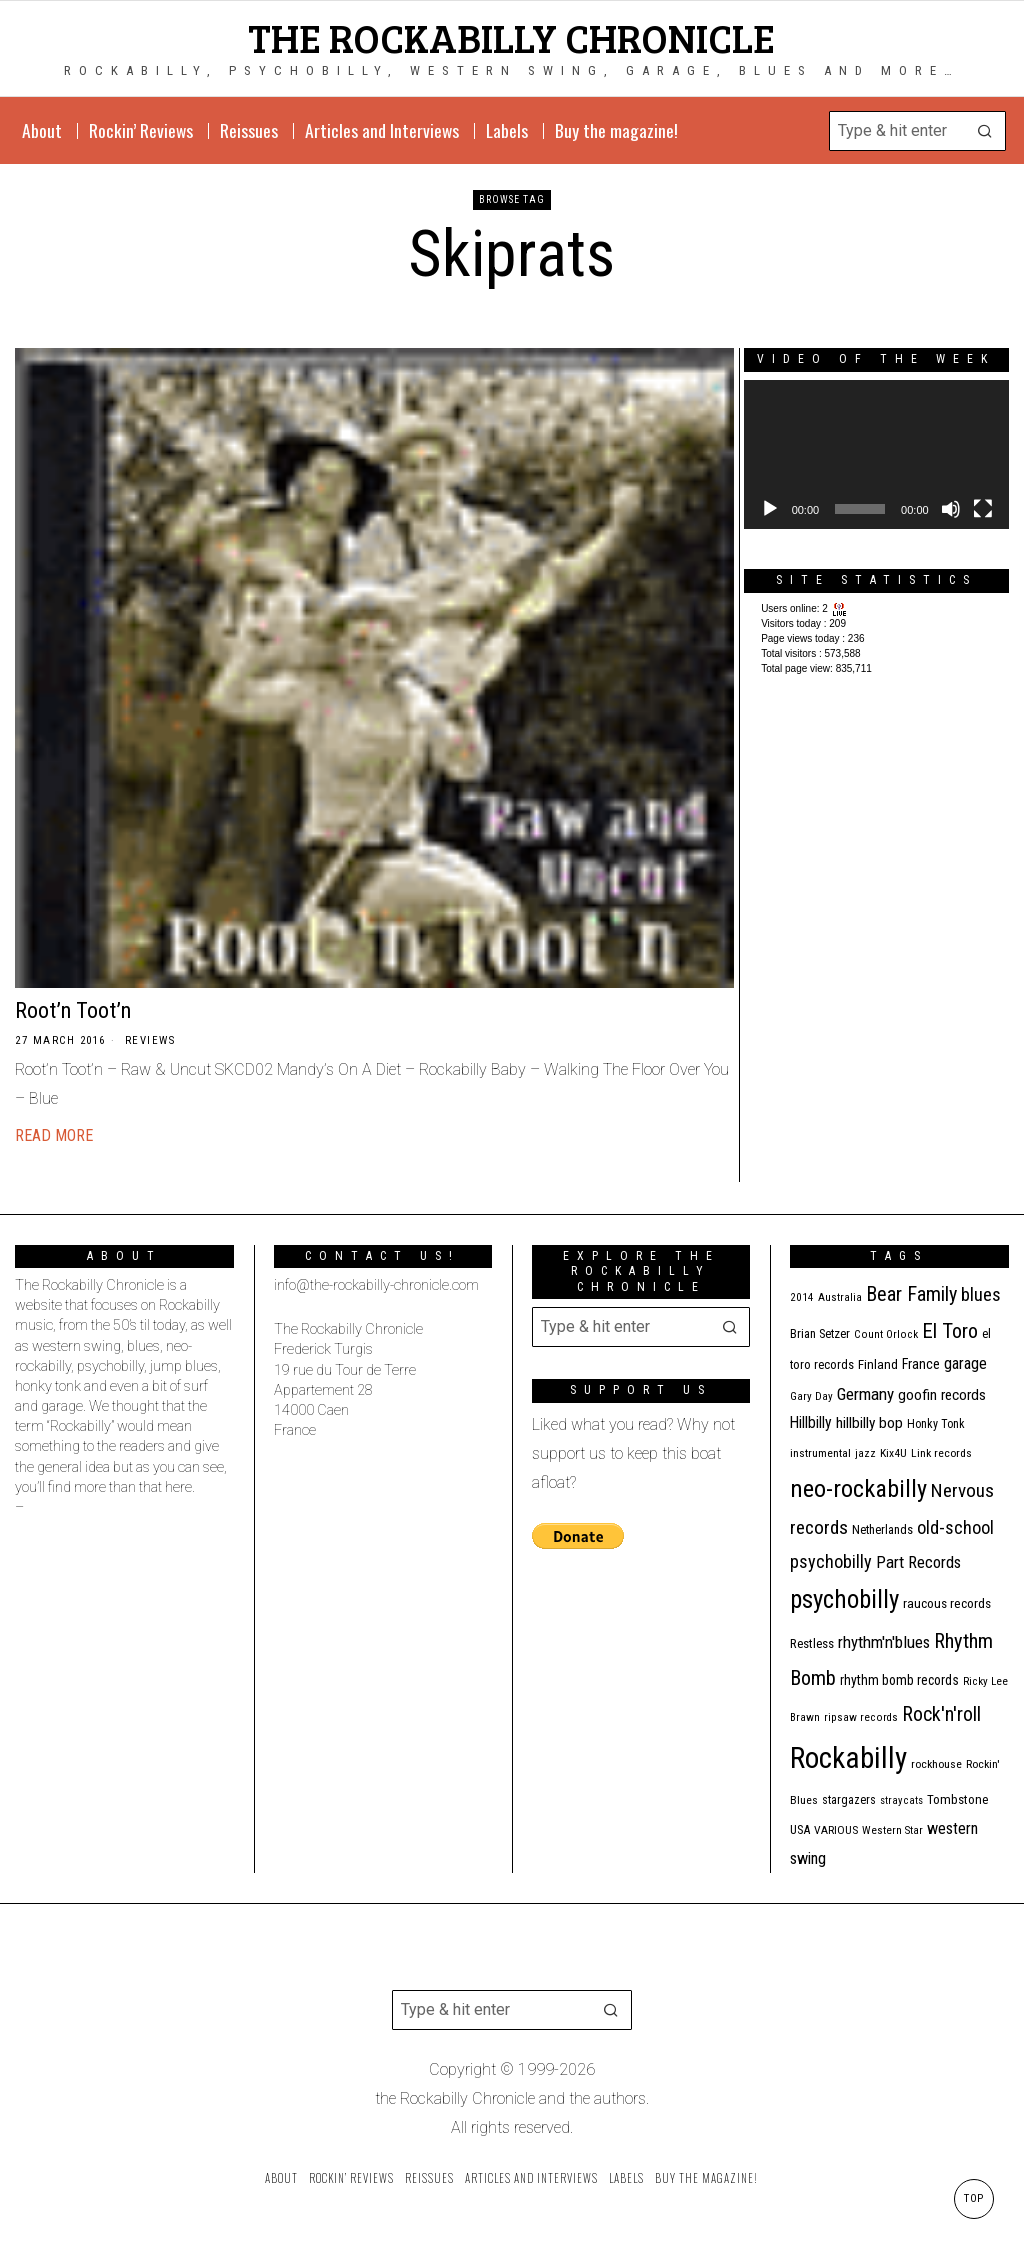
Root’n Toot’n (73, 1010)
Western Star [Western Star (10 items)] (892, 1830)
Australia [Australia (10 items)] (840, 1297)
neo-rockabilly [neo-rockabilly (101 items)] (858, 1488)
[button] (986, 131)
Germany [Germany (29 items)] (865, 1394)
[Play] (770, 509)
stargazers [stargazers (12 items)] (849, 1800)
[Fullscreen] (983, 509)
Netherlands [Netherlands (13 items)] (882, 1529)
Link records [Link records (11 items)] (941, 1453)
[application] (876, 454)
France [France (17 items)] (921, 1364)
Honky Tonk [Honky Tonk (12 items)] (936, 1424)
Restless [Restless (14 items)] (812, 1643)
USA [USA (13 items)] (800, 1829)
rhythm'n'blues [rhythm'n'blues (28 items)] (884, 1642)
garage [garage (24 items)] (965, 1363)
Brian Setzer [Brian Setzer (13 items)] (820, 1333)
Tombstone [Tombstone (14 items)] (957, 1799)
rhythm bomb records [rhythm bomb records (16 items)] (899, 1680)
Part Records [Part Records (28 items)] (918, 1562)
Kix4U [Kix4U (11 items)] (893, 1453)
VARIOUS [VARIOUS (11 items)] (836, 1830)
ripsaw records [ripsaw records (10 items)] (861, 1717)
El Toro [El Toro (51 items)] (950, 1331)
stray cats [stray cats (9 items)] (901, 1800)
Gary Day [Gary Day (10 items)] (811, 1396)
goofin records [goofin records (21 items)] (942, 1395)
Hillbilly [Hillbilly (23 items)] (811, 1422)
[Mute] (951, 509)
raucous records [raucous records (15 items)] (947, 1603)
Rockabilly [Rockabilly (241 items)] (848, 1758)
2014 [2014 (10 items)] (802, 1297)
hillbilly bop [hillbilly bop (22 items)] (869, 1423)
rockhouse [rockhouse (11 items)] (936, 1764)
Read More (54, 1135)
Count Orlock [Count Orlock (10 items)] (886, 1334)
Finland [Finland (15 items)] (878, 1364)
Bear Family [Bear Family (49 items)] (911, 1294)
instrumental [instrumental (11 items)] (820, 1453)
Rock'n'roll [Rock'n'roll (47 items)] (941, 1714)
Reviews (150, 1040)
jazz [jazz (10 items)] (865, 1453)
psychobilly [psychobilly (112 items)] (844, 1599)
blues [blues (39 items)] (981, 1295)
